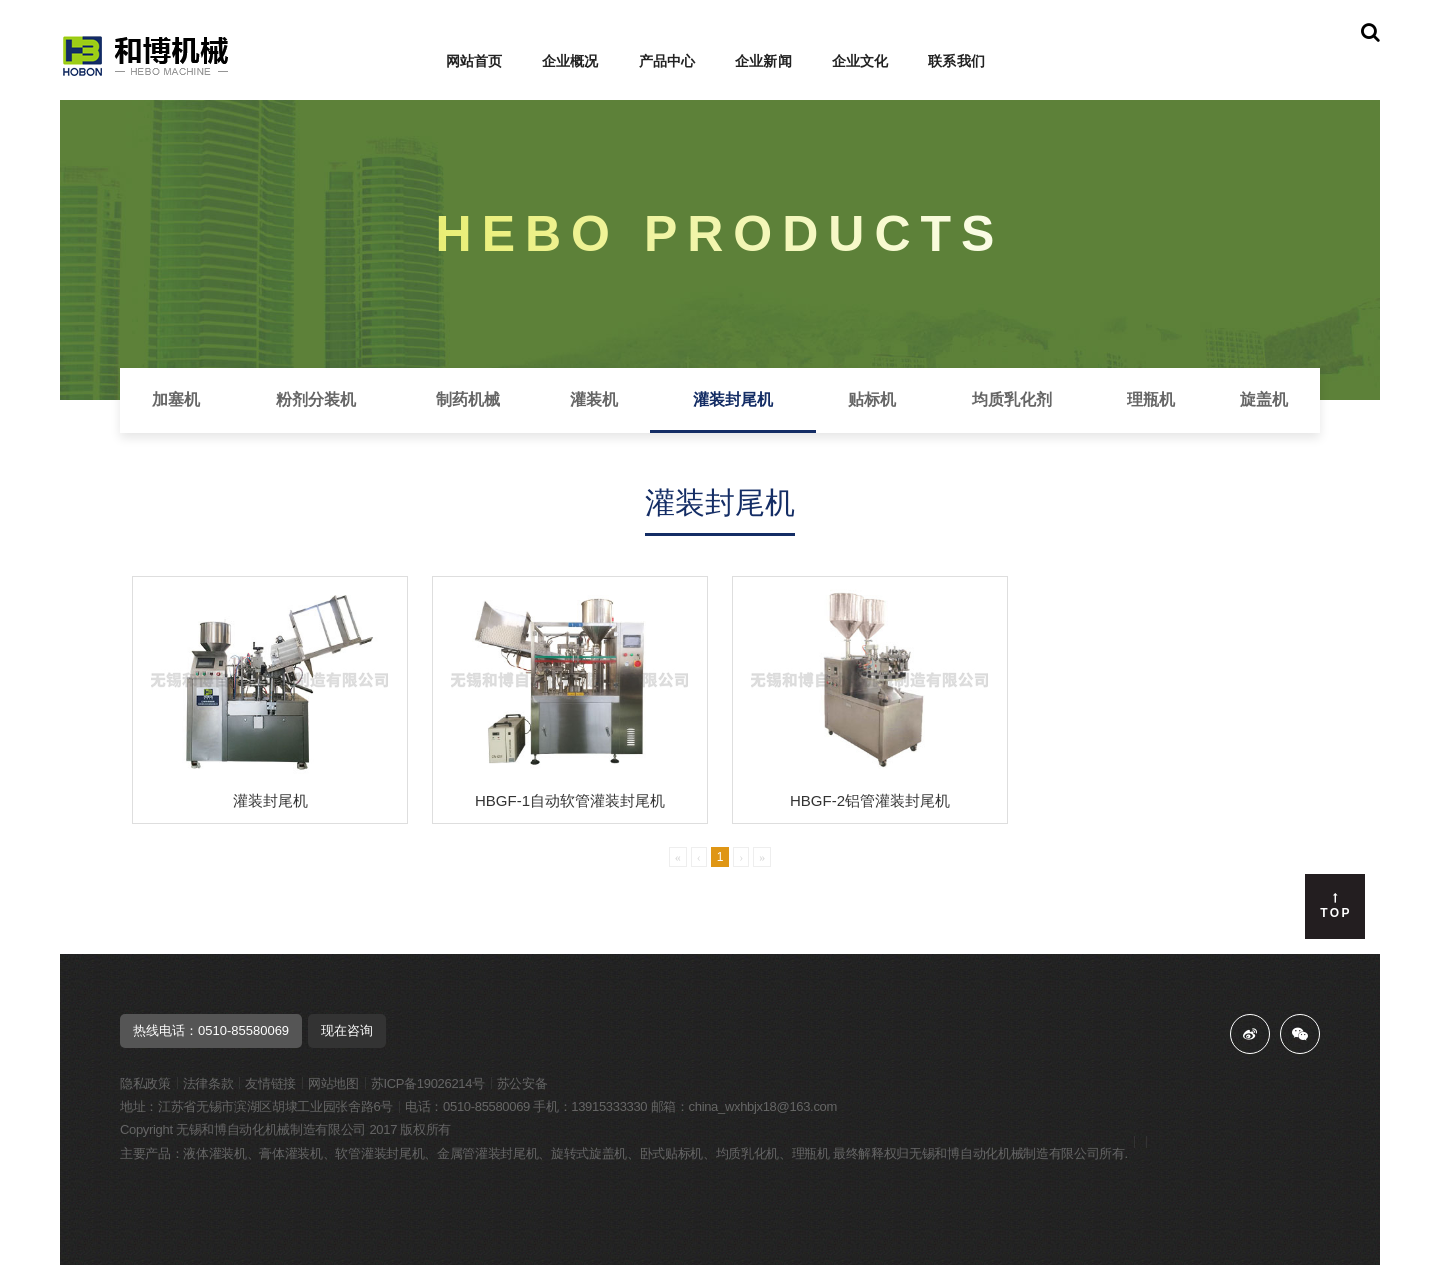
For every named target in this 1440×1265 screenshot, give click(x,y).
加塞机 (176, 399)
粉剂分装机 (316, 399)
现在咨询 (347, 1030)
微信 (1300, 1034)
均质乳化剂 (1012, 399)
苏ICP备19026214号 (428, 1083)
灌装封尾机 (733, 399)
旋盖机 (1264, 399)
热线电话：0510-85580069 (211, 1030)
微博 (1250, 1034)
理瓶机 (1151, 399)
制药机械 (468, 399)
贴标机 (872, 399)
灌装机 (594, 399)
